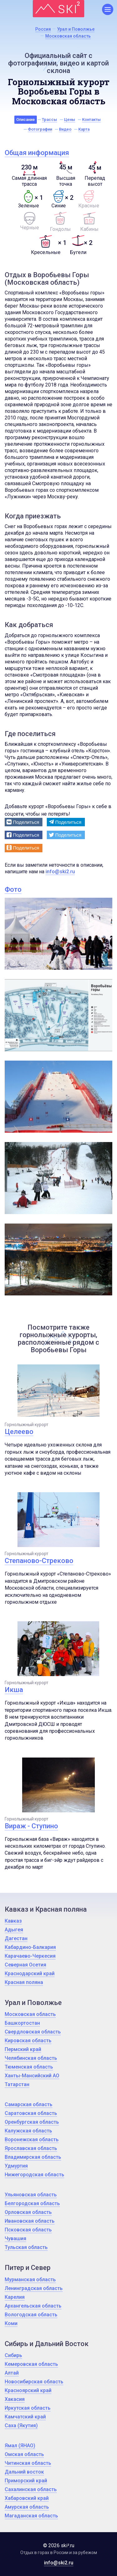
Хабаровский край (27, 2498)
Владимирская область (33, 2157)
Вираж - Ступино (31, 1826)
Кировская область (28, 2041)
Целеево (19, 1432)
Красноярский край (28, 2390)
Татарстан (17, 2084)
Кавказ (13, 1921)
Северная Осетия (25, 1965)
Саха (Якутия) (21, 2425)
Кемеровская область (31, 2364)
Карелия (15, 2297)
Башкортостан (22, 2023)
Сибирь (13, 2355)
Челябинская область (31, 2058)
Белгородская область (32, 2203)
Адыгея (14, 1930)
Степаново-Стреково (39, 1561)
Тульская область (26, 2247)
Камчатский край (25, 2417)
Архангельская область (33, 2306)
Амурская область (27, 2507)
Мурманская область (30, 2280)
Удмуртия (16, 2166)
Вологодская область (31, 2315)
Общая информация (37, 153)
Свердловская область (33, 2032)
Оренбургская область (32, 2122)
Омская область (24, 2454)
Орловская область (28, 2212)
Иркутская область (28, 2408)
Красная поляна (24, 1982)
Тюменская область (29, 2067)
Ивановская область (30, 2221)
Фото (13, 889)
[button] (23, 822)
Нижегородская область (34, 2175)
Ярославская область (31, 2148)
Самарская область (28, 2104)
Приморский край (26, 2481)
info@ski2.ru (60, 872)
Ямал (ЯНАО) (20, 2446)
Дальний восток (24, 2472)
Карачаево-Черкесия (30, 1956)
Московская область (30, 2014)
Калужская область (28, 2131)
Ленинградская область (34, 2288)
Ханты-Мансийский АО (32, 2076)
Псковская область (28, 2230)
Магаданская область (31, 2516)
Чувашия (15, 2238)
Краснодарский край (30, 1973)
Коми (11, 2323)
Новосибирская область (34, 2382)
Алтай (12, 2373)
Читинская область (28, 2463)
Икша (14, 1690)
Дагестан (16, 1938)
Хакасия (15, 2399)
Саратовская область (31, 2113)
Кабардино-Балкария (30, 1947)
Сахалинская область (31, 2489)
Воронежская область (32, 2139)
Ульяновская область (31, 2195)
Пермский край (23, 2049)
